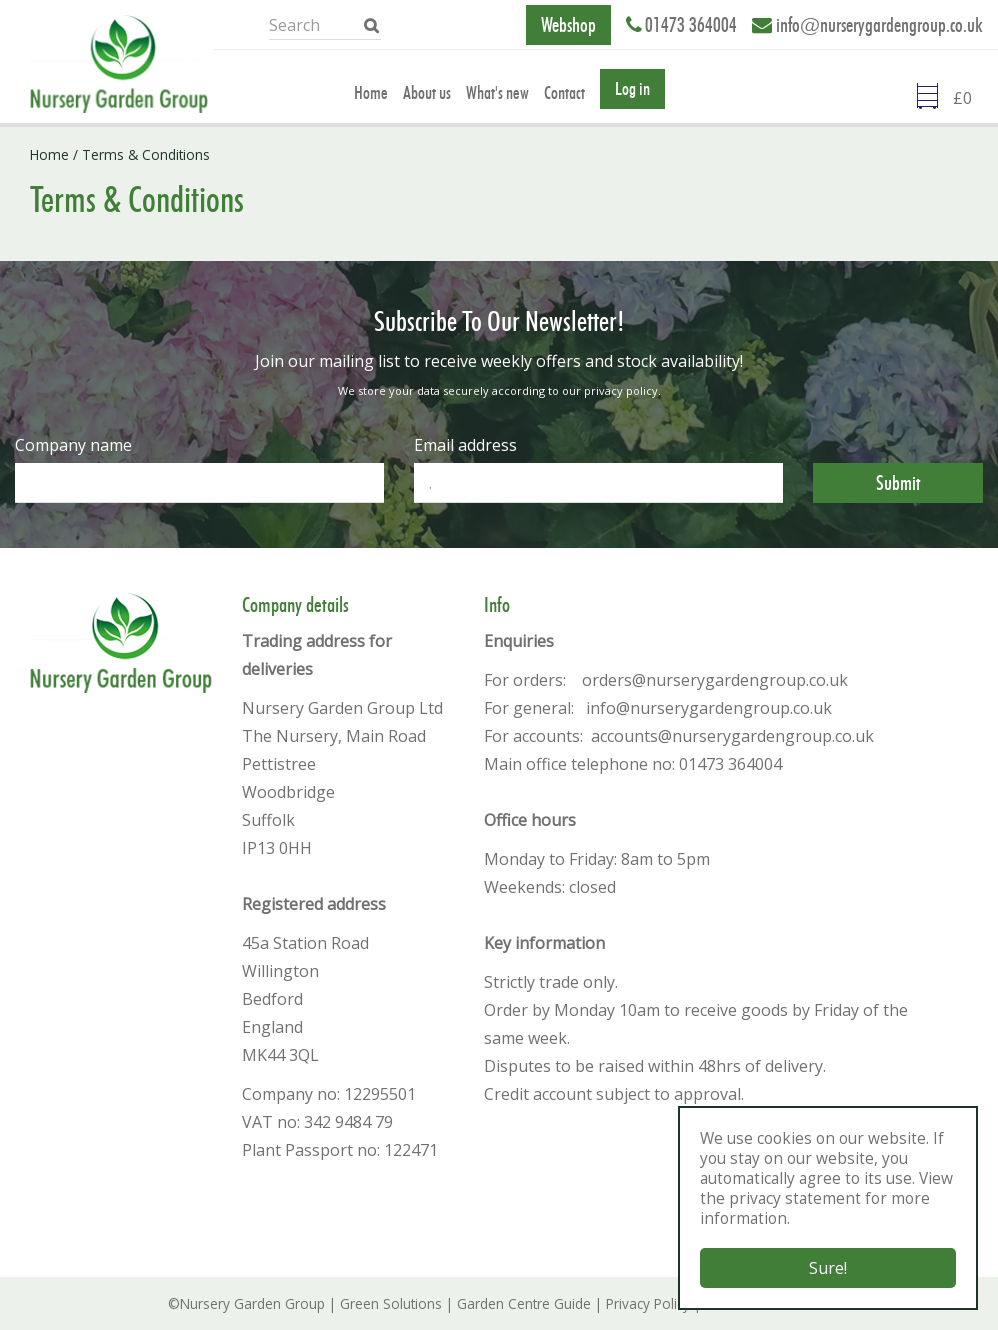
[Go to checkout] (968, 101)
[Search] (331, 25)
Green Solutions (391, 1303)
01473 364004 (691, 25)
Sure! (828, 1268)
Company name (73, 445)
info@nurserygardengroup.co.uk (879, 25)
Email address (465, 445)
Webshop (568, 25)
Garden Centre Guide (524, 1303)
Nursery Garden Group (252, 1303)
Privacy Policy (648, 1303)
